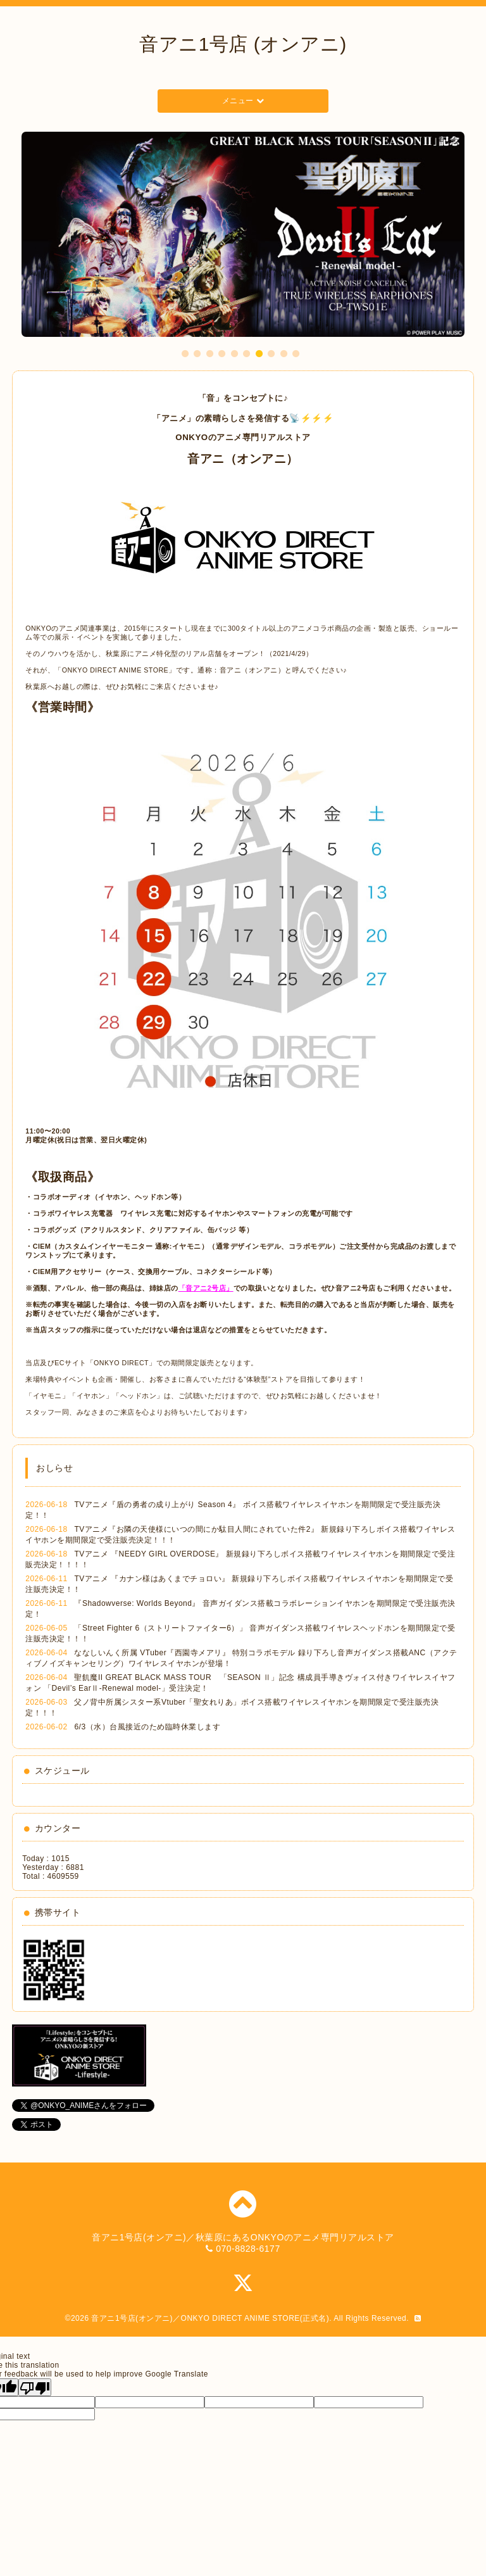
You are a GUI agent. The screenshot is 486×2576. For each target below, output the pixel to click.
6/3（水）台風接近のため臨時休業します (147, 1726)
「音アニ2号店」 (206, 1288)
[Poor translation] (34, 2387)
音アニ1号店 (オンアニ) (243, 44)
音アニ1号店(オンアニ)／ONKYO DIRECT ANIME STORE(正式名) (210, 2318)
